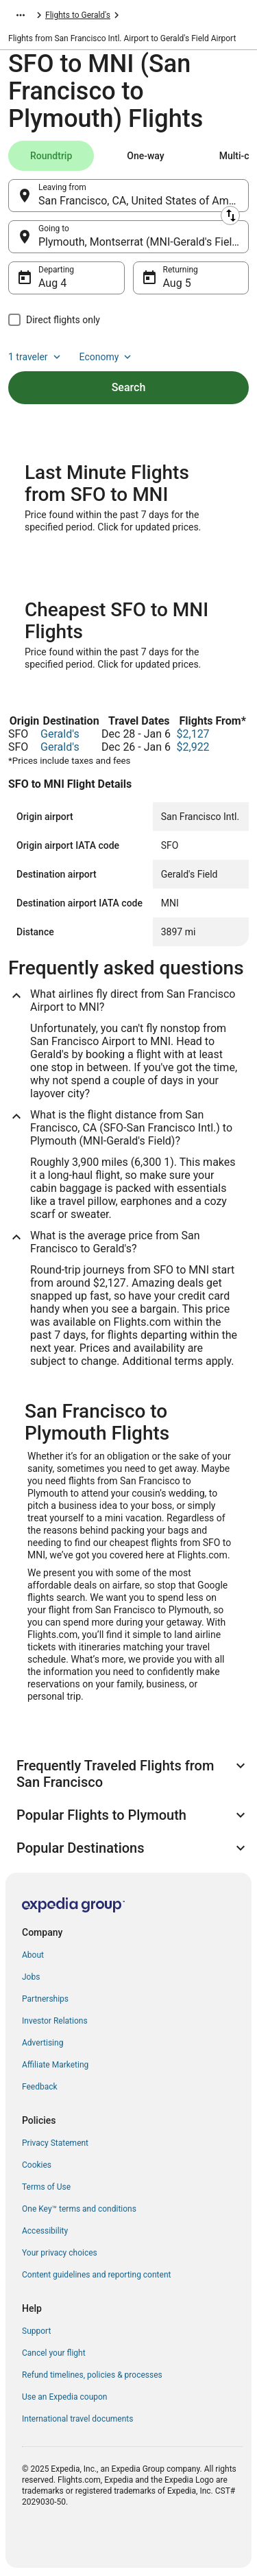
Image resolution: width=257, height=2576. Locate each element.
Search (129, 387)
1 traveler (35, 357)
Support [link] (36, 2331)
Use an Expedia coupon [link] (64, 2397)
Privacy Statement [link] (55, 2143)
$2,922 (193, 746)
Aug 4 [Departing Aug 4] (52, 283)
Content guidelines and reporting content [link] (96, 2275)
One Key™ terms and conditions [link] (79, 2209)
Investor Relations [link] (55, 2021)
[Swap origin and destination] (230, 215)
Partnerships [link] (45, 1999)
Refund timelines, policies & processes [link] (92, 2375)
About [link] (33, 1955)
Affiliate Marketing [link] (55, 2065)
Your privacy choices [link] (59, 2253)
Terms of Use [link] (46, 2187)
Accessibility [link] (45, 2231)
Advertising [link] (42, 2043)
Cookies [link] (36, 2165)
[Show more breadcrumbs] (20, 15)
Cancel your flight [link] (54, 2353)
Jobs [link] (31, 1977)
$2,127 (193, 733)
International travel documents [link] (77, 2419)
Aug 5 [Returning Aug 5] (177, 283)
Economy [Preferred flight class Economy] (106, 357)
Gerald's (59, 733)
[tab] (51, 156)
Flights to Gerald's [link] (77, 15)
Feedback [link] (40, 2087)
